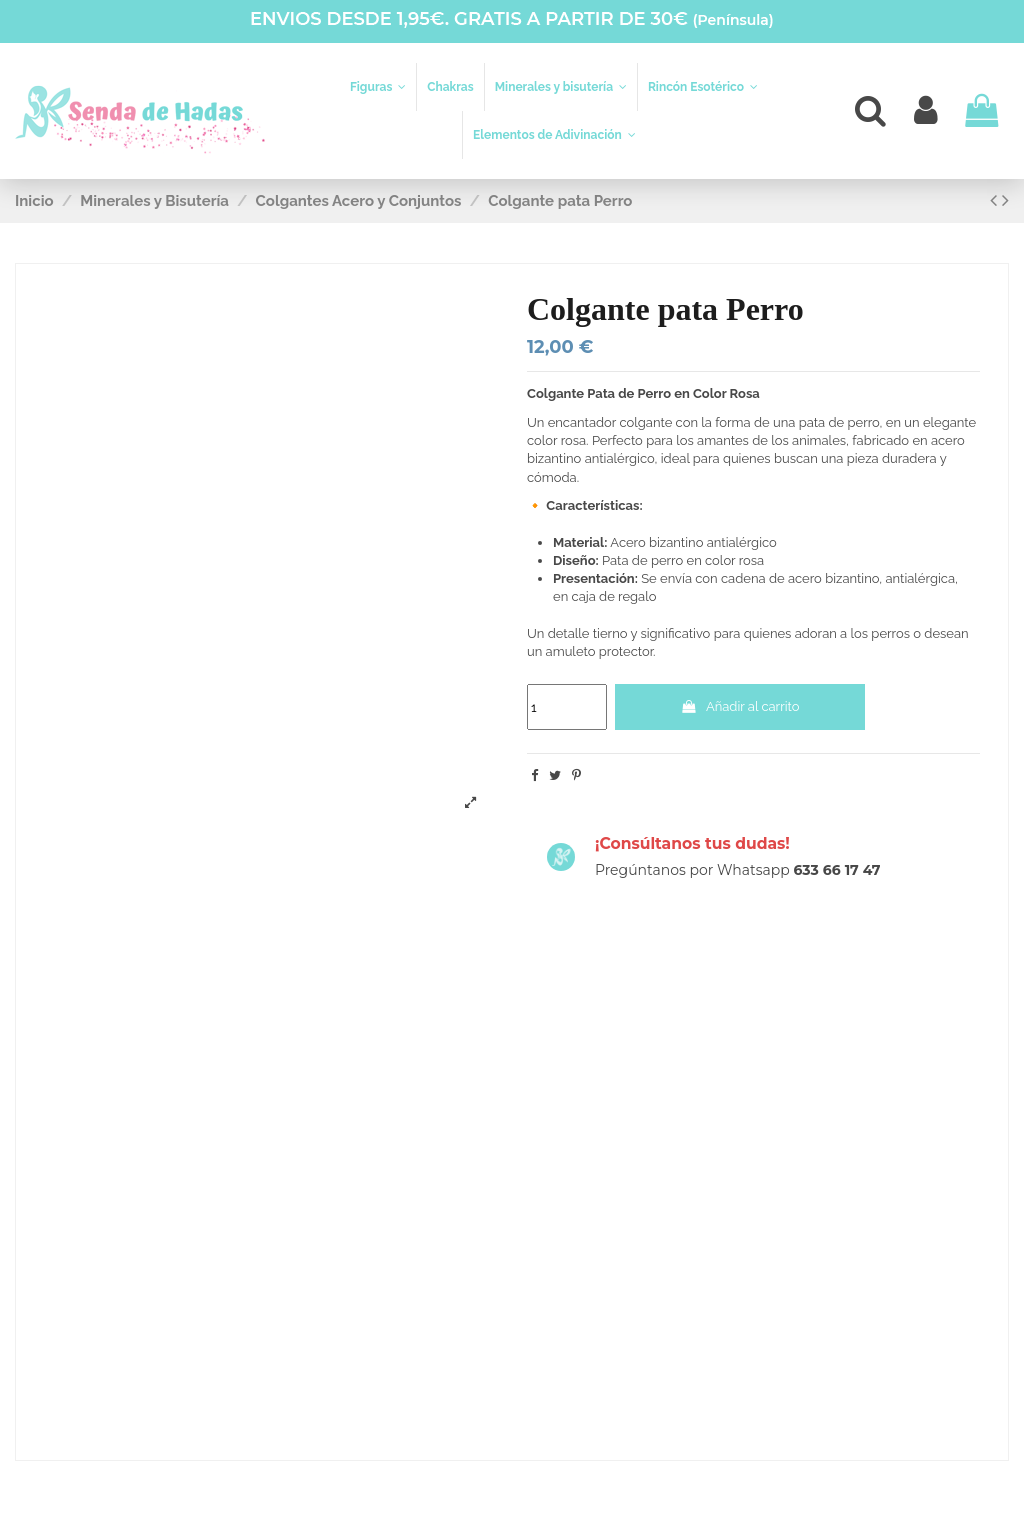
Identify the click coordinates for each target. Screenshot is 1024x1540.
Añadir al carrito (740, 706)
